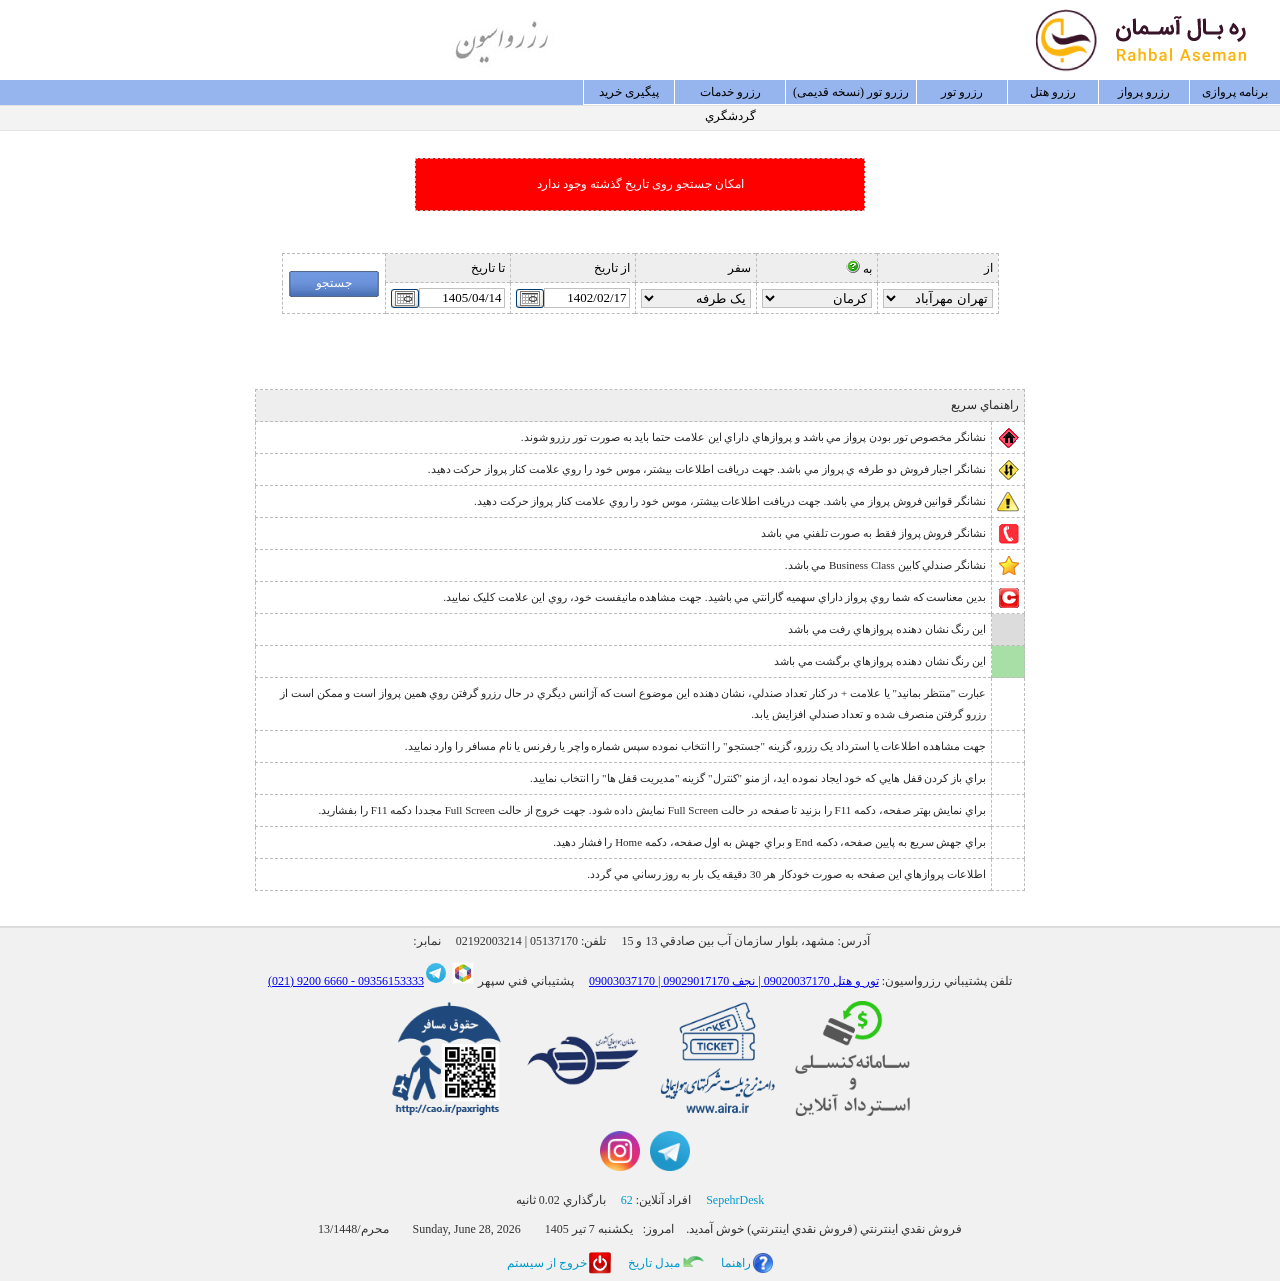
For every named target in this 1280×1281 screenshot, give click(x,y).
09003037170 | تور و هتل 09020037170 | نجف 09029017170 (734, 981)
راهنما (736, 1263)
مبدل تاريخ (654, 1263)
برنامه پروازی (1235, 92)
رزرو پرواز (1144, 92)
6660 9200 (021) (308, 981)
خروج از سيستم (547, 1263)
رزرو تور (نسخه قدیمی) (851, 92)
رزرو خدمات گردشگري (730, 95)
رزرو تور (962, 92)
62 (627, 1200)
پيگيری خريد (629, 92)
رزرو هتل (1053, 92)
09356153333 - (386, 981)
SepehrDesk (735, 1200)
